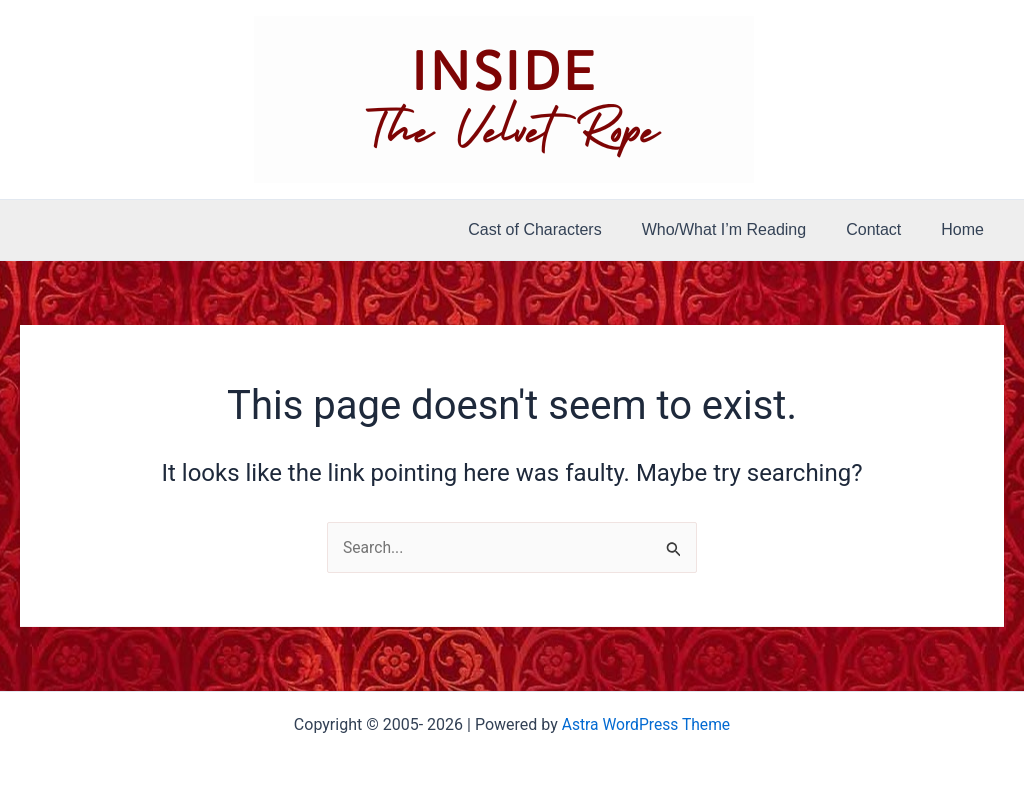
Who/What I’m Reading (744, 229)
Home (966, 229)
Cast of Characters (562, 229)
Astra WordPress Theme (646, 724)
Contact (885, 229)
